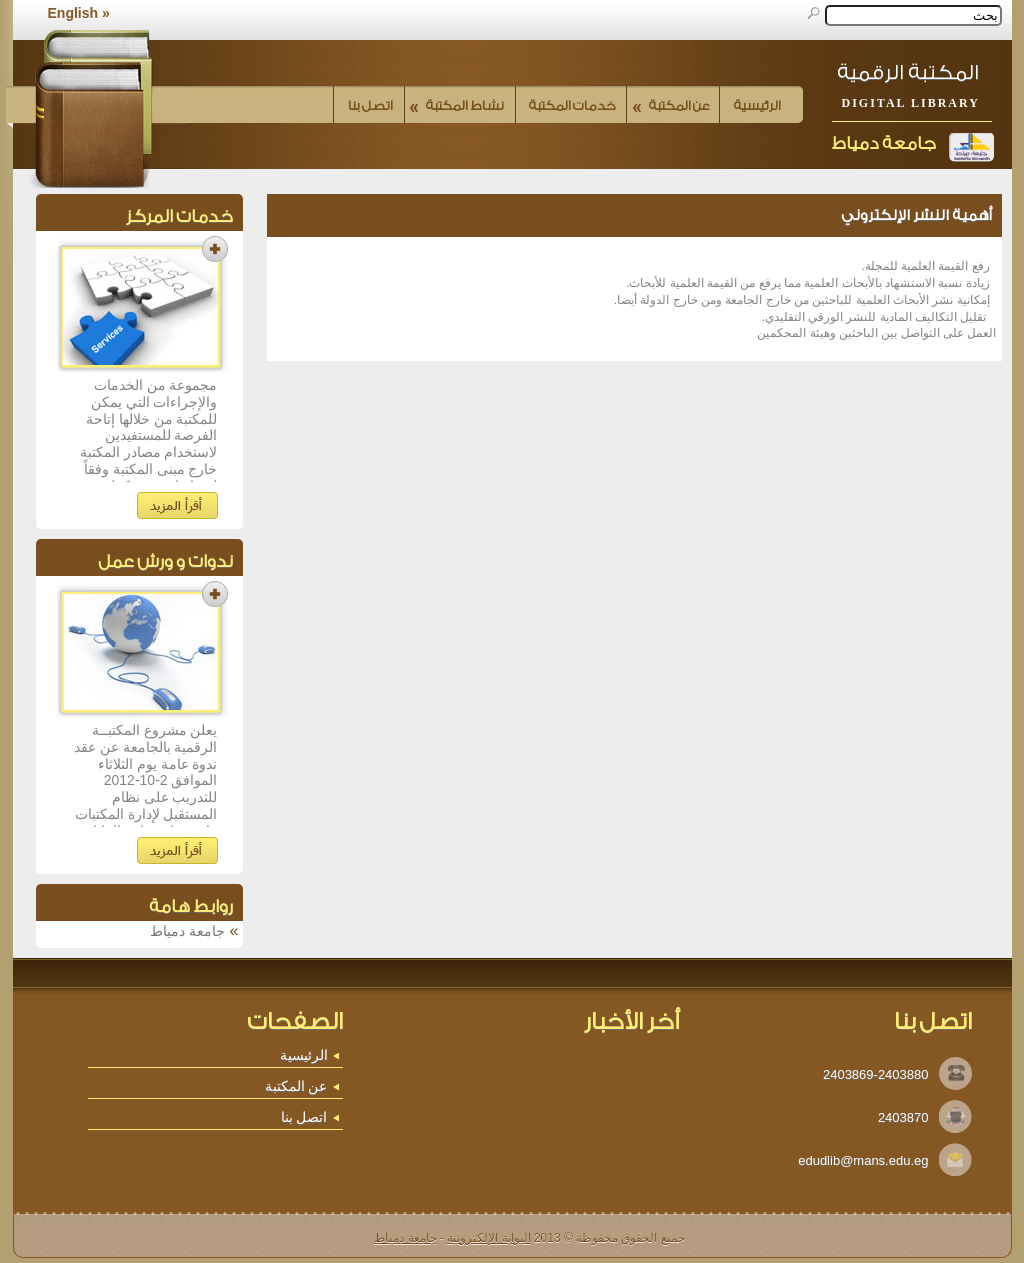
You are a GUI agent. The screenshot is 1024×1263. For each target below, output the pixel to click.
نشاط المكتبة (457, 105)
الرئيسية (757, 105)
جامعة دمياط (884, 143)
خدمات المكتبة (572, 105)
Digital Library (911, 103)
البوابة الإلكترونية (488, 1238)
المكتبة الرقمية (908, 72)
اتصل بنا (370, 105)
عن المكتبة (671, 105)
